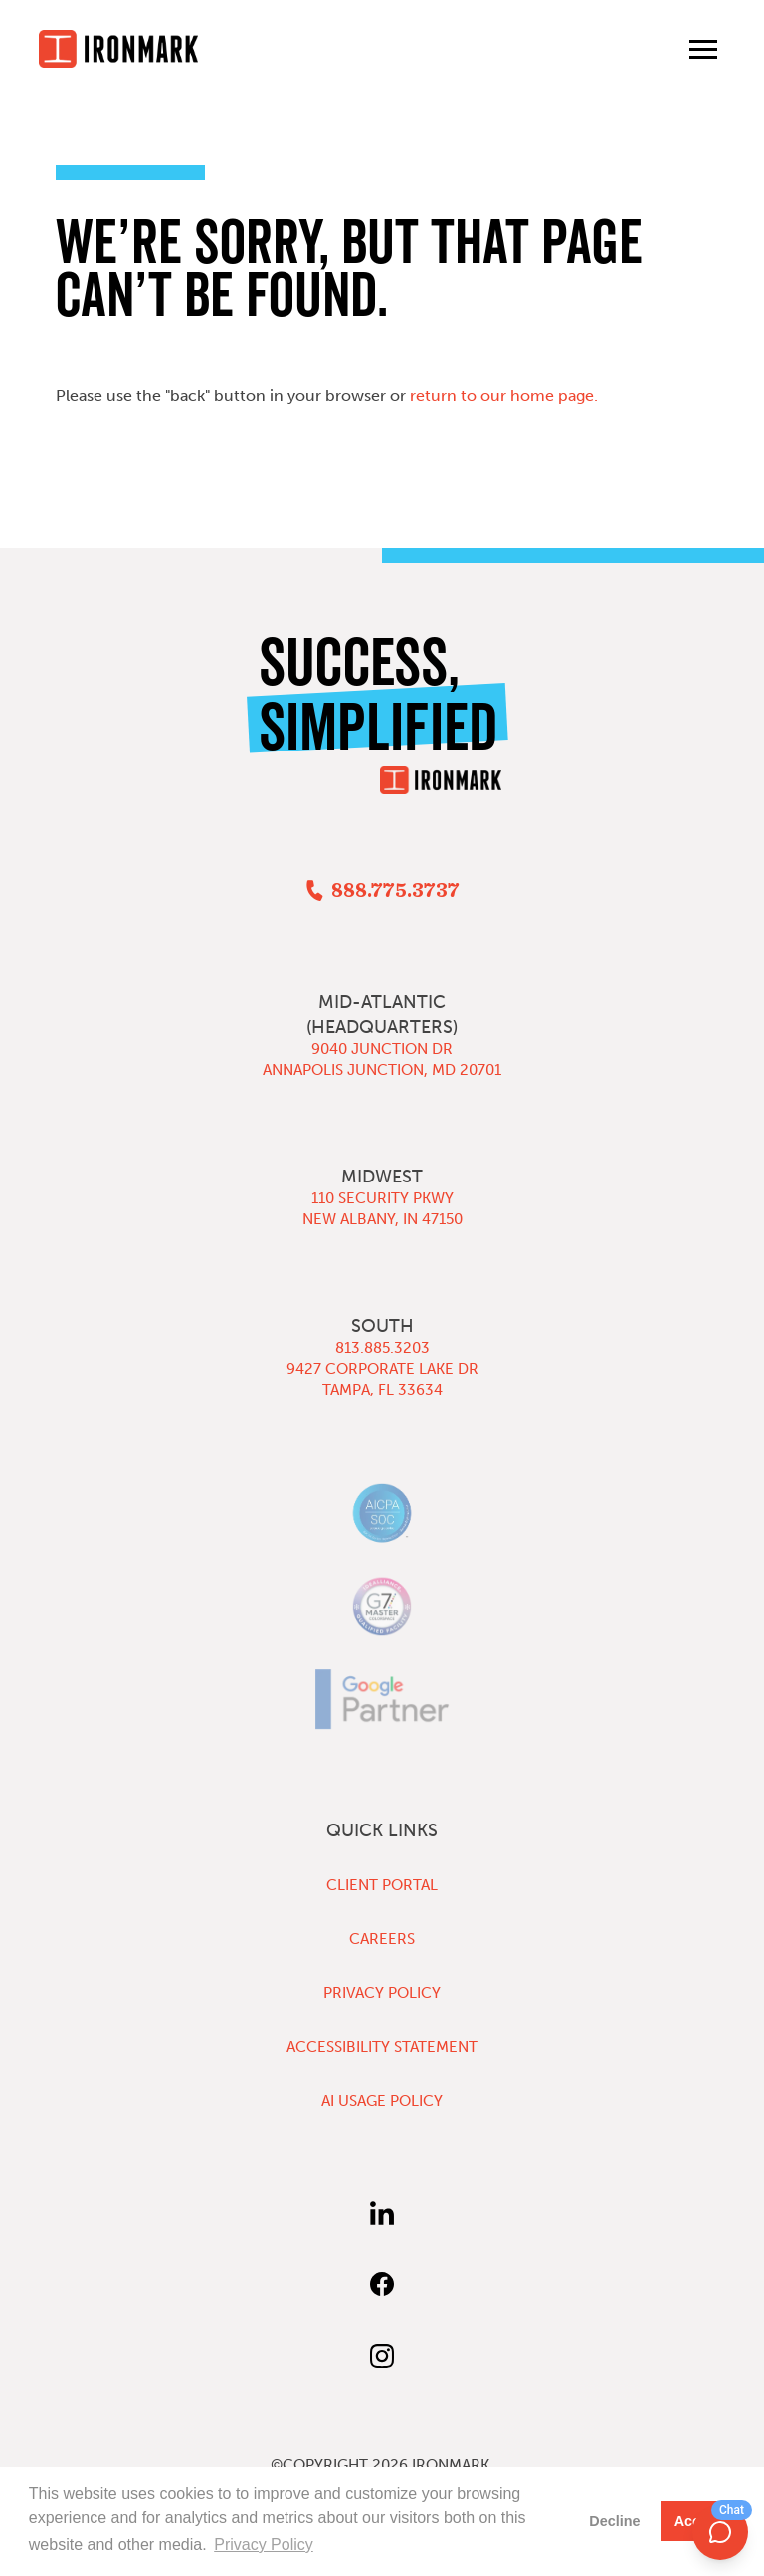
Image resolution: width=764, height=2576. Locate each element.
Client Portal (382, 1885)
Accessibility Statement (382, 2047)
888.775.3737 (395, 891)
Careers (382, 1939)
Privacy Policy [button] (263, 2544)
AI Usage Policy (382, 2101)
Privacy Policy (382, 1993)
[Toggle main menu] (703, 49)
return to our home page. (504, 395)
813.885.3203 (382, 1348)
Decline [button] (614, 2521)
